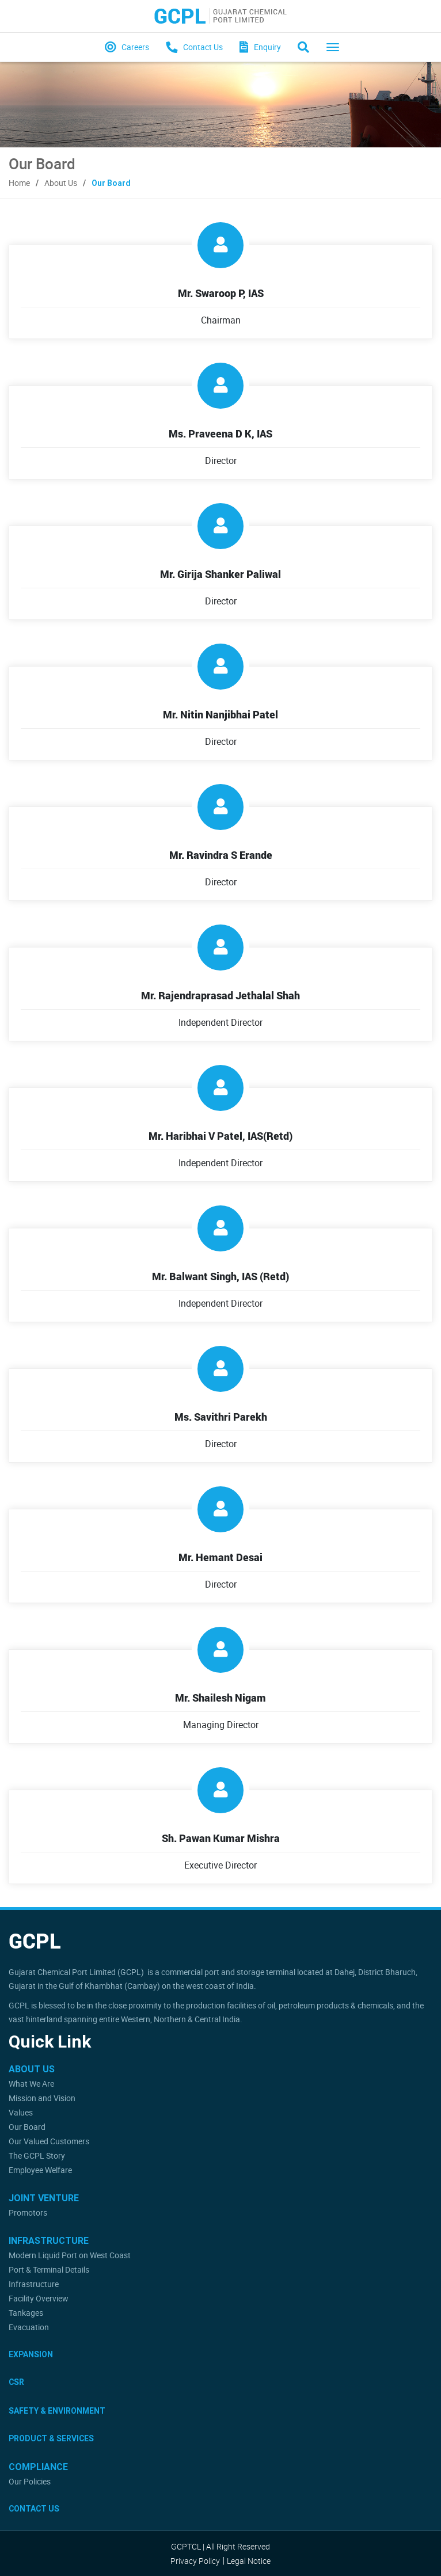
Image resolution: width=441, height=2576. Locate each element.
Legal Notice (249, 2560)
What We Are (31, 2083)
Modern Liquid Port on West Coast (70, 2255)
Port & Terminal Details (49, 2269)
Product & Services (51, 2438)
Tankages (26, 2312)
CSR (16, 2382)
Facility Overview (39, 2298)
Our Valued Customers (49, 2141)
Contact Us (34, 2508)
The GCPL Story (37, 2155)
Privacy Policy (195, 2560)
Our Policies (30, 2481)
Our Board (27, 2126)
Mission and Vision (42, 2097)
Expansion (31, 2354)
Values (21, 2112)
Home (19, 182)
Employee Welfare (40, 2169)
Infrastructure (34, 2283)
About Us (60, 182)
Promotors (28, 2212)
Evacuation (29, 2327)
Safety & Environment (57, 2410)
